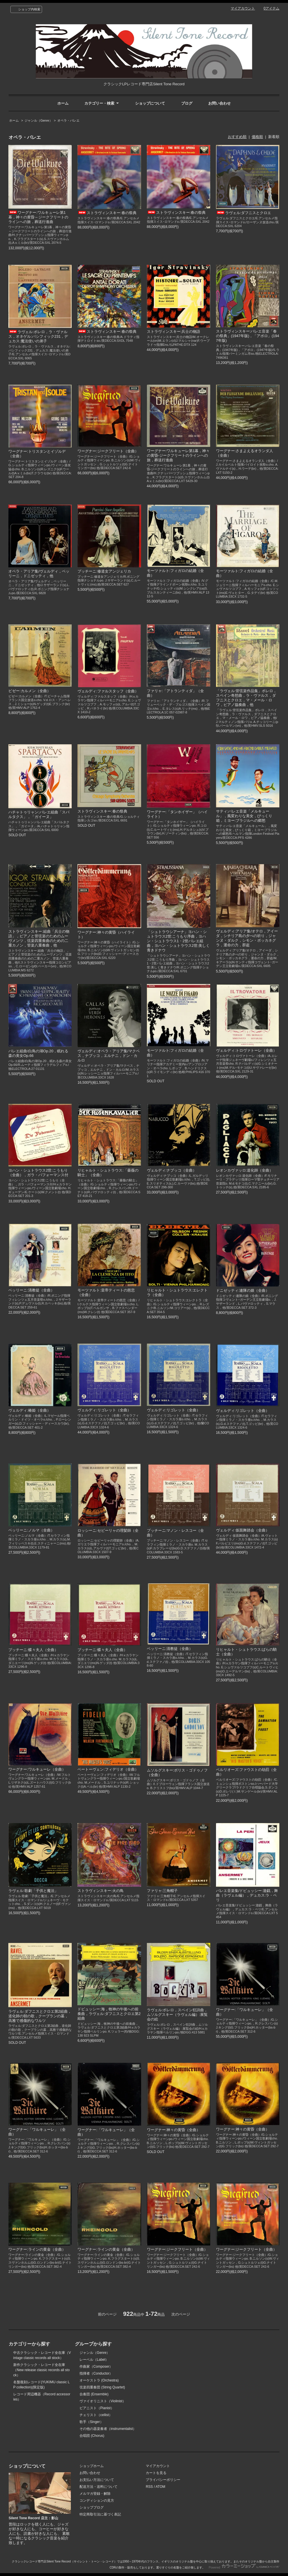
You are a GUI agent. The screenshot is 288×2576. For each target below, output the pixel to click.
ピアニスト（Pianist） (96, 2408)
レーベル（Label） (94, 2360)
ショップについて (150, 103)
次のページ (180, 2314)
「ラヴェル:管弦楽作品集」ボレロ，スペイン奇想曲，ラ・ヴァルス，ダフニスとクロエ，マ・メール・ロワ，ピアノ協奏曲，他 (246, 698)
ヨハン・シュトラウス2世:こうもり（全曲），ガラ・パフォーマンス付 (38, 1172)
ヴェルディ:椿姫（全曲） (29, 1410)
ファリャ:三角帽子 (162, 1890)
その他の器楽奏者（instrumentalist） (107, 2429)
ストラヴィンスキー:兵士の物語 (173, 331)
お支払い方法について (96, 2480)
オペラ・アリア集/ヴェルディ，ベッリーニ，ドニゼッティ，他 (38, 573)
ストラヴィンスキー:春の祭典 (107, 213)
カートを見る (156, 2473)
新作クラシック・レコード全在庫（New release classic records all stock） (41, 2370)
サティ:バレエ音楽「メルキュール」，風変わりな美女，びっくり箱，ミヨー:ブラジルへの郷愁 (244, 816)
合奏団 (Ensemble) (94, 2394)
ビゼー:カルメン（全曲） (29, 691)
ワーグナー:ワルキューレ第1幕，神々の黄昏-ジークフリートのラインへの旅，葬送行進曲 (178, 455)
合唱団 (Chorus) (91, 2436)
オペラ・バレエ (68, 120)
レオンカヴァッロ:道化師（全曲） (244, 1170)
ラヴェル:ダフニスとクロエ (243, 213)
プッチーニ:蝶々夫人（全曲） (33, 1650)
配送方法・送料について (98, 2487)
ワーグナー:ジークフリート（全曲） (108, 451)
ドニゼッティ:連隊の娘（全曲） (243, 1290)
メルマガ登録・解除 (95, 2494)
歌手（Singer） (91, 2422)
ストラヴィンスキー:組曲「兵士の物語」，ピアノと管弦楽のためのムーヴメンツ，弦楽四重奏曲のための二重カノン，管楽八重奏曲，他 (38, 938)
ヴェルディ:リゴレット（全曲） (104, 1410)
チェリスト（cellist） (95, 2415)
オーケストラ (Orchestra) (99, 2380)
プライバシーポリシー (163, 2480)
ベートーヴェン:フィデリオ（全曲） (108, 1769)
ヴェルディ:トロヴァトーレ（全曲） (246, 1050)
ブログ (186, 103)
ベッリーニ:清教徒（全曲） (31, 1290)
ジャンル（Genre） (38, 120)
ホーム (63, 103)
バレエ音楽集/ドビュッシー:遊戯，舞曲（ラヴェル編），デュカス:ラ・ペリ (247, 1895)
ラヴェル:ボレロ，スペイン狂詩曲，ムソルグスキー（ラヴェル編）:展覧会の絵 (177, 2014)
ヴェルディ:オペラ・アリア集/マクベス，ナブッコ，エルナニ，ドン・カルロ (108, 1055)
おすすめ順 (237, 137)
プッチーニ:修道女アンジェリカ (104, 571)
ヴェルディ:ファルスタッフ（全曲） (108, 691)
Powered (244, 2567)
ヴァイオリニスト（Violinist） (102, 2401)
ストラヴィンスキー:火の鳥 (100, 1890)
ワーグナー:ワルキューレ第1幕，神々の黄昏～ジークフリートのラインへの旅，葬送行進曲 (38, 217)
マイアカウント (243, 8)
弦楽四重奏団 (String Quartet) (102, 2387)
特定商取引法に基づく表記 (100, 2514)
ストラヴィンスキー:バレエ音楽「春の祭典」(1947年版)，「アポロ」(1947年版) (247, 336)
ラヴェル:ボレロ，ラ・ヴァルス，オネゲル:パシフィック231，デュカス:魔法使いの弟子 (38, 336)
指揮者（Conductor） (96, 2373)
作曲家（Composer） (96, 2367)
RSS (149, 2487)
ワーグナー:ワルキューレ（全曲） (37, 1769)
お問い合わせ (219, 103)
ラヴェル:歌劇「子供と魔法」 (33, 1890)
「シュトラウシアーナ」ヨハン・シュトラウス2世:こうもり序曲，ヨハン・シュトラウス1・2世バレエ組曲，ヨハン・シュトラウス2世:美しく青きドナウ (178, 941)
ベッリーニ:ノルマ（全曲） (31, 1530)
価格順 (257, 137)
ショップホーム (91, 2466)
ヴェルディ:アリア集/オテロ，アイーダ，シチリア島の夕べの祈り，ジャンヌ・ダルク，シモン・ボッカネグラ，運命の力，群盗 (247, 938)
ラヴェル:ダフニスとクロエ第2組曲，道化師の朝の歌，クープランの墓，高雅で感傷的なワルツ (39, 2016)
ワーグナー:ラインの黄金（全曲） (37, 2249)
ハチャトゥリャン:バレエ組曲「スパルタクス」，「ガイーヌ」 (38, 814)
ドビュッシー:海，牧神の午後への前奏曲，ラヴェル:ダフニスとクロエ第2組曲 (109, 2013)
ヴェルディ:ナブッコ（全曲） (172, 1170)
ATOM (160, 2487)
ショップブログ (91, 2507)
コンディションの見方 (96, 2500)
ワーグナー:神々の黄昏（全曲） (173, 2130)
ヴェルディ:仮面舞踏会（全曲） (243, 1530)
